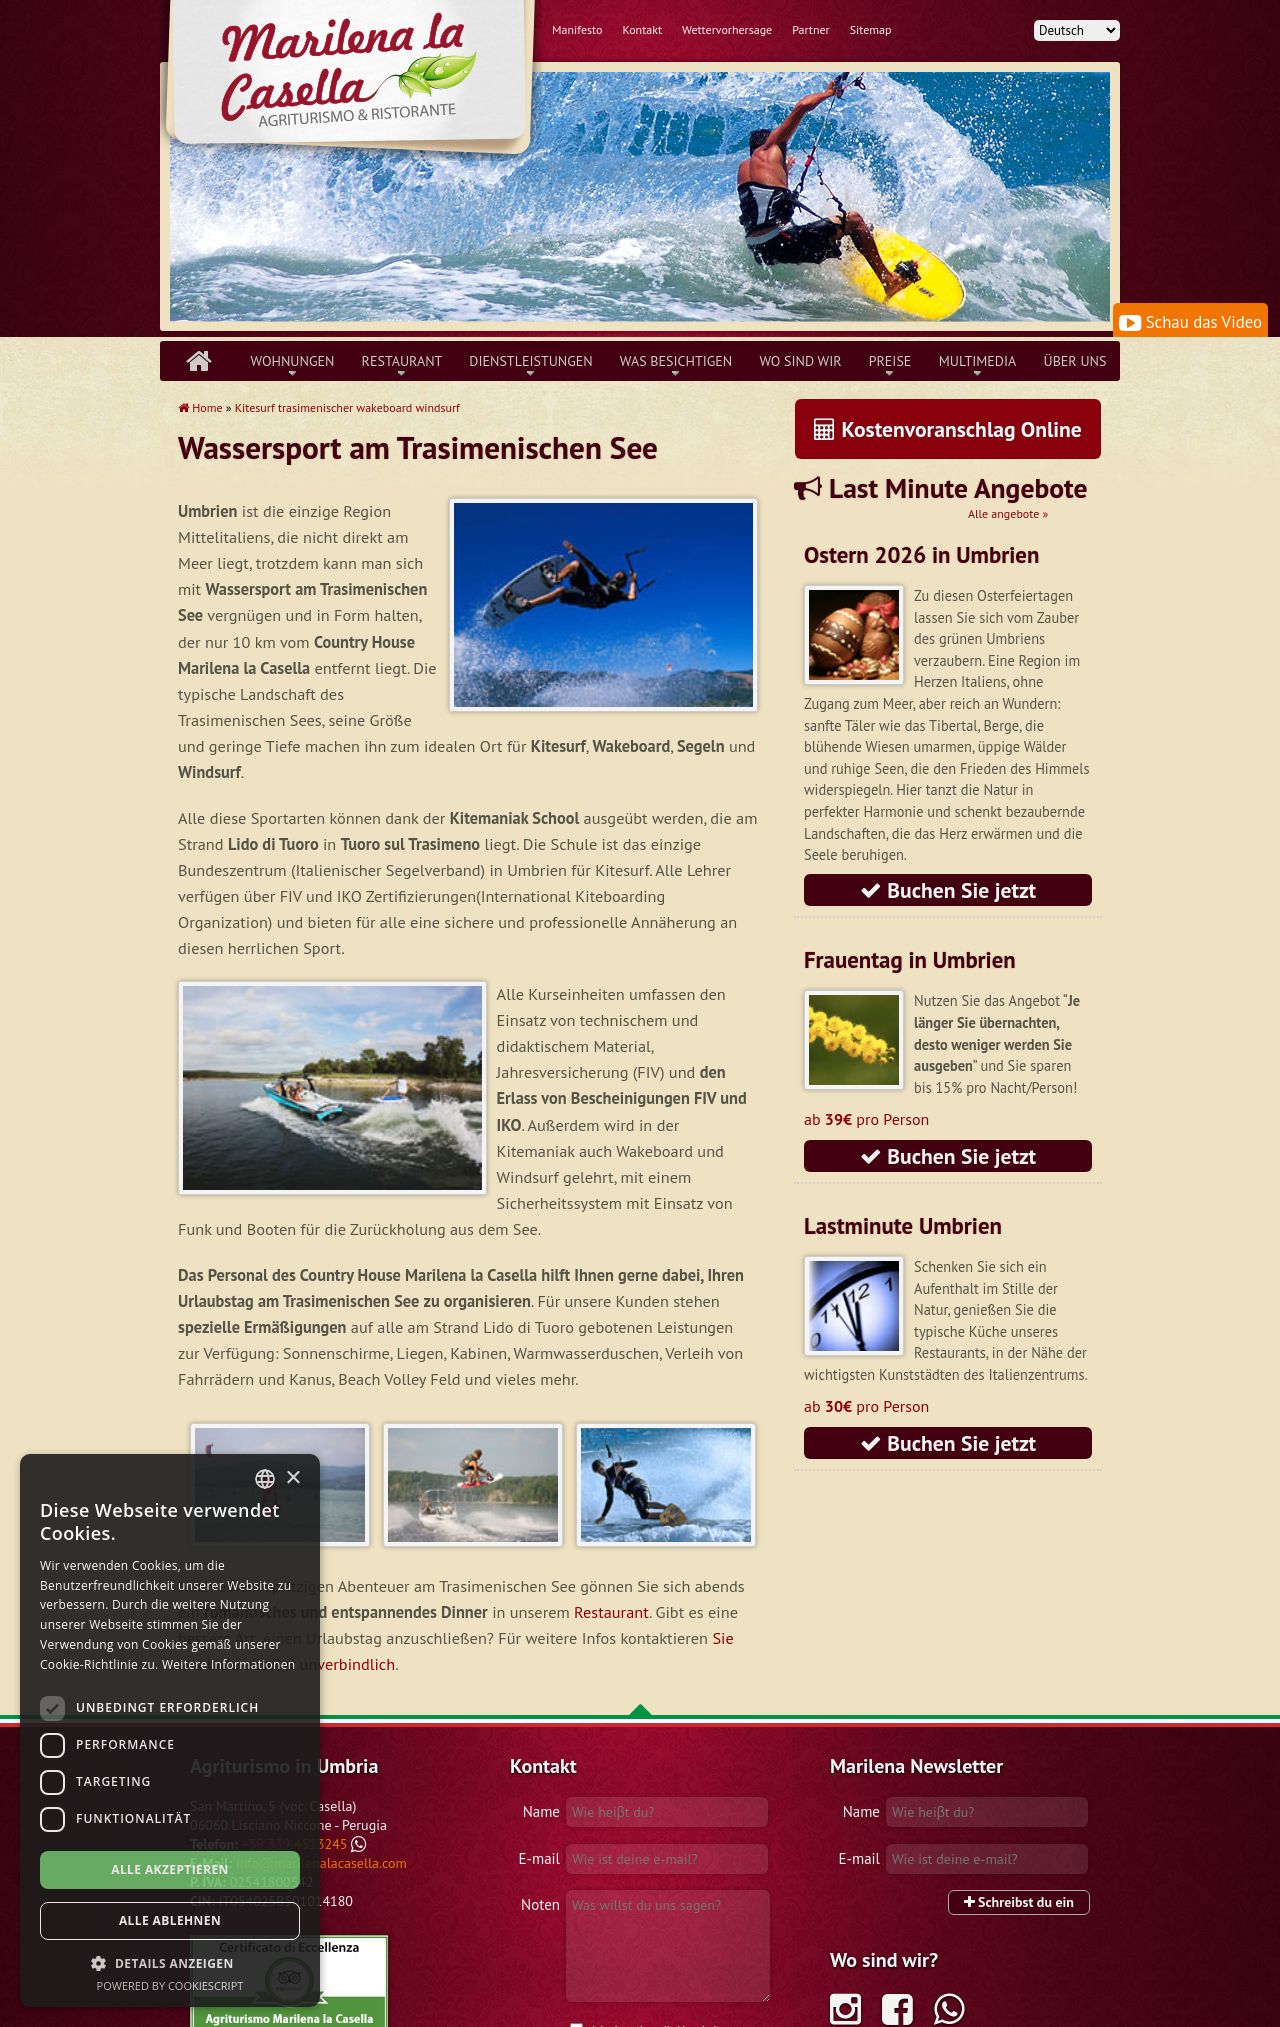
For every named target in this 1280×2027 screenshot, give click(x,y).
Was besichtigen (676, 361)
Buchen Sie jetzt (948, 890)
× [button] (292, 1478)
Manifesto (577, 29)
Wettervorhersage (727, 29)
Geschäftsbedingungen (564, 2007)
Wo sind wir (800, 361)
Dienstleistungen (530, 361)
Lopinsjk (1039, 2007)
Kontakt (642, 29)
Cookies (751, 2007)
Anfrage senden (698, 1958)
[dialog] (170, 1730)
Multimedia (978, 361)
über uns (1075, 361)
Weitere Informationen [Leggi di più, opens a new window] (229, 1664)
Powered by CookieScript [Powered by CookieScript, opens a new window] (170, 1985)
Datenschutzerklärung (676, 2007)
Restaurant (402, 361)
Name (541, 1667)
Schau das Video (1190, 322)
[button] (170, 1963)
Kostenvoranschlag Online (948, 429)
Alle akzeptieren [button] (170, 1869)
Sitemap (871, 29)
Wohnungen (293, 361)
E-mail (539, 1714)
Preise (890, 361)
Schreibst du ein (1019, 1758)
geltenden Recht (631, 1925)
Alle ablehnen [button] (170, 1920)
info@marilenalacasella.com (321, 1719)
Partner (811, 29)
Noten (540, 1760)
